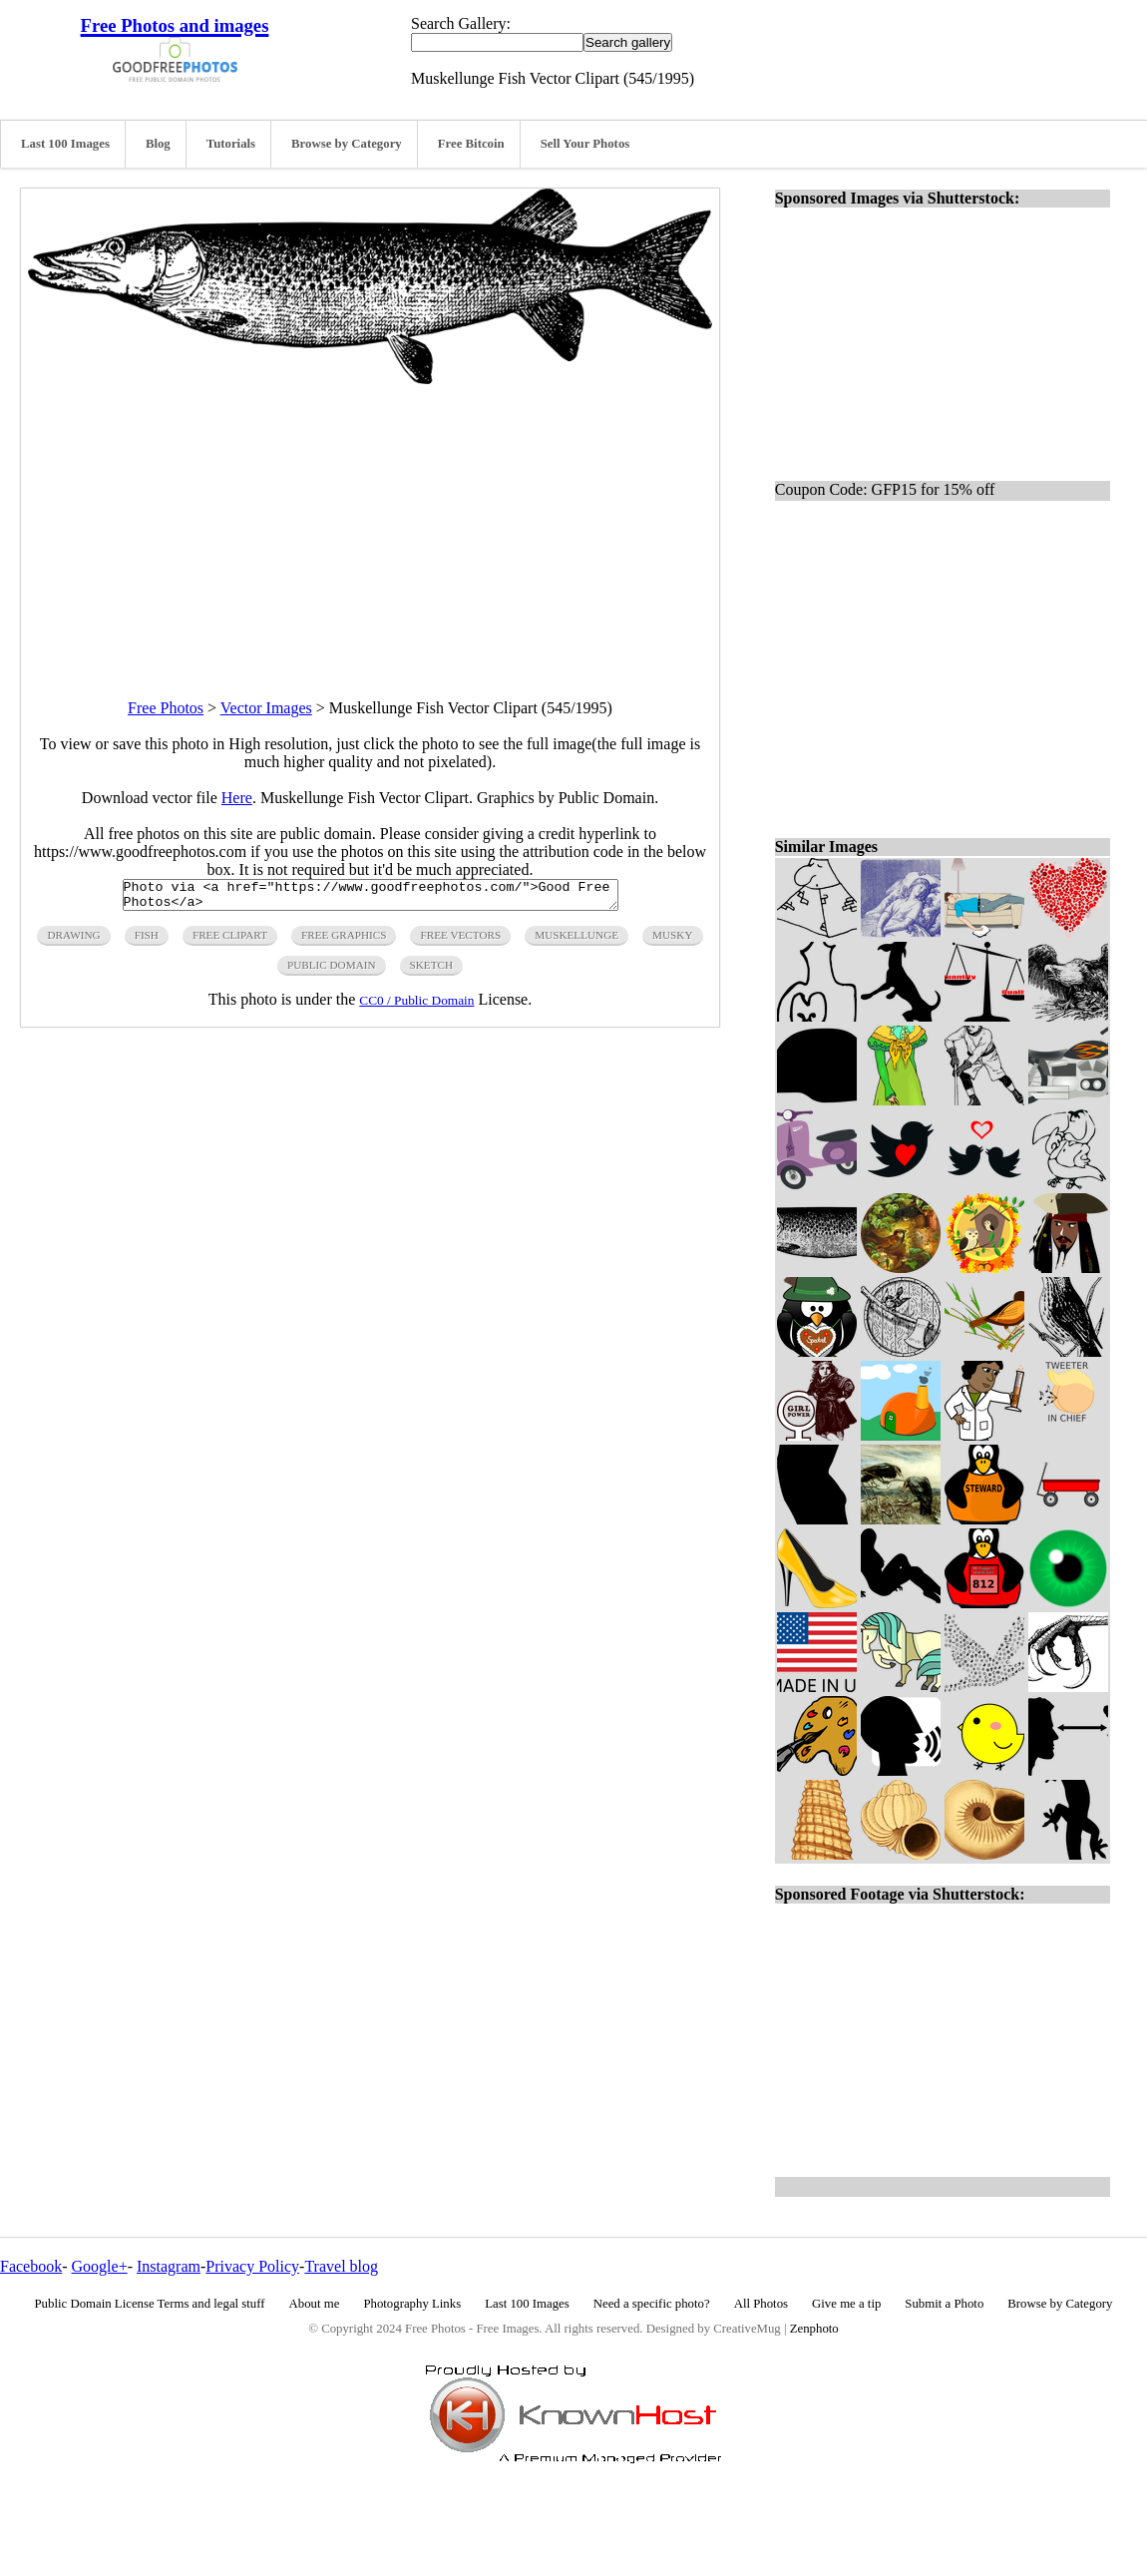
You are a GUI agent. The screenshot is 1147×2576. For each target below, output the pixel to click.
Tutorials (230, 144)
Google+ (100, 2266)
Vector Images (266, 707)
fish (147, 941)
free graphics (343, 941)
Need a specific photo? (651, 2304)
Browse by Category (346, 144)
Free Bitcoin (471, 144)
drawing (73, 941)
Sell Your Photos (585, 144)
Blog (158, 144)
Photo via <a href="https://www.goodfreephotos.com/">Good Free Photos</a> (370, 898)
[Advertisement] (370, 523)
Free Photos (165, 707)
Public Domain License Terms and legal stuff (150, 2304)
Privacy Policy (252, 2266)
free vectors (460, 941)
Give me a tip (846, 2304)
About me (314, 2304)
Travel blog (341, 2266)
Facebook (31, 2266)
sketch (432, 971)
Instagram (168, 2266)
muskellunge (576, 941)
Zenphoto (814, 2329)
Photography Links (412, 2304)
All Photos (761, 2304)
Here (236, 797)
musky (672, 941)
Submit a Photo (944, 2304)
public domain (331, 971)
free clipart (229, 941)
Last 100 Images (65, 144)
